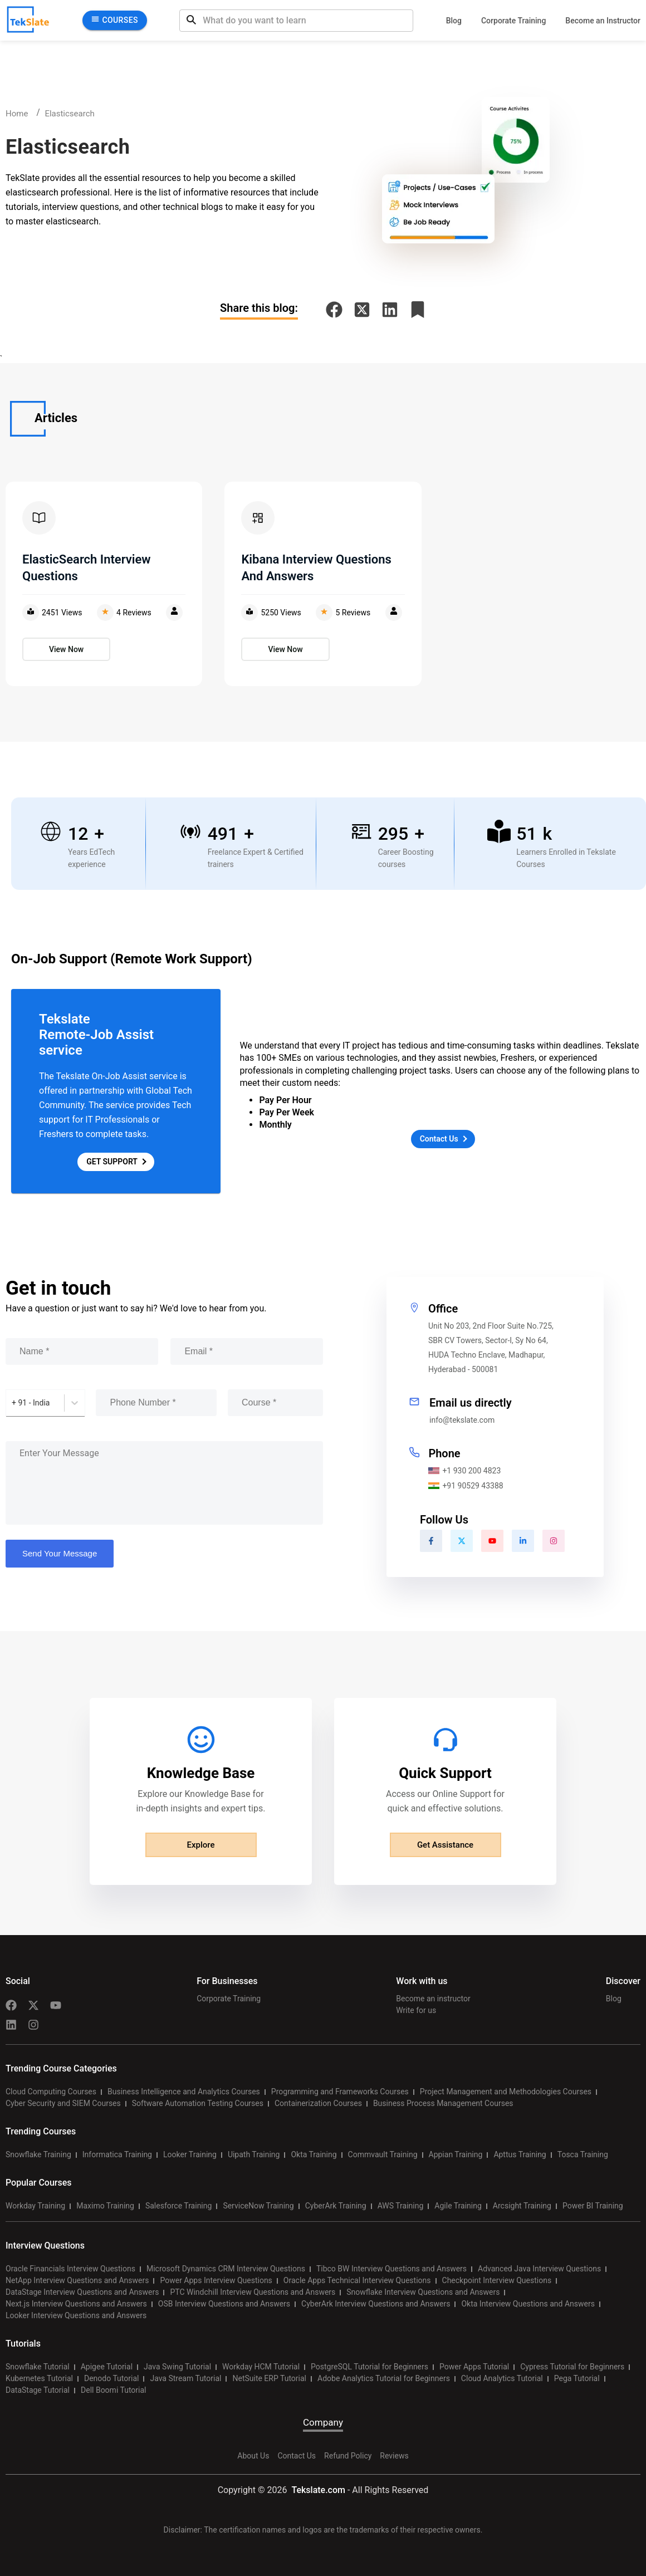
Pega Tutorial (577, 2378)
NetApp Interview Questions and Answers (77, 2280)
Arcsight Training (522, 2205)
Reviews (394, 2455)
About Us (253, 2455)
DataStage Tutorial (38, 2390)
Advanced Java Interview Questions (539, 2268)
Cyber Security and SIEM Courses (63, 2103)
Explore (201, 1845)
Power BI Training (592, 2205)
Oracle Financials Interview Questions (70, 2268)
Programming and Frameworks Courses (340, 2091)
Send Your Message (59, 1553)
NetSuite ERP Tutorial (269, 2378)
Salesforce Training (178, 2205)
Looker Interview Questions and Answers (76, 2315)
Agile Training (458, 2205)
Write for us (416, 2010)
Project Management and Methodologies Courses (505, 2091)
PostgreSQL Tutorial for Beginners (369, 2366)
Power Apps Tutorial (474, 2366)
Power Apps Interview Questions (216, 2280)
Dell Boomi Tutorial (113, 2390)
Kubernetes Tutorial (39, 2378)
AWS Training (401, 2205)
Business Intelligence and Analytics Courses (183, 2091)
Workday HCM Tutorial (261, 2366)
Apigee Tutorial (107, 2366)
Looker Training (190, 2154)
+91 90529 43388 (465, 1485)
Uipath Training (254, 2154)
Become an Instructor (602, 20)
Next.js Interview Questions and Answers (76, 2303)
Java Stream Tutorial (185, 2378)
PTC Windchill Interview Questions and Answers (252, 2292)
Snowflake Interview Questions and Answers (423, 2292)
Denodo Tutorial (111, 2378)
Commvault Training (383, 2154)
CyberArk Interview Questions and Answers (375, 2303)
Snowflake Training (38, 2154)
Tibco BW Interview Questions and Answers (391, 2268)
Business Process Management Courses (443, 2103)
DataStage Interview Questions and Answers (82, 2292)
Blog (454, 20)
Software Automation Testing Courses (197, 2103)
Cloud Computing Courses (51, 2091)
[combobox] (12, 1402)
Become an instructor (433, 1998)
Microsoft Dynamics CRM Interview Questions (225, 2268)
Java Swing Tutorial (177, 2366)
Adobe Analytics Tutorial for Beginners (383, 2378)
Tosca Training (582, 2154)
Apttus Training (519, 2154)
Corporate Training (513, 20)
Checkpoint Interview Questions (497, 2280)
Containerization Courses (318, 2103)
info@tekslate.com (462, 1420)
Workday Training (35, 2205)
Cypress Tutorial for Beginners (572, 2366)
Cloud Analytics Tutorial (502, 2378)
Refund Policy (347, 2455)
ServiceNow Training (258, 2205)
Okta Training (313, 2154)
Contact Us (296, 2455)
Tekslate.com (317, 2490)
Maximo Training (105, 2205)
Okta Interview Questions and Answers (528, 2303)
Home (17, 114)
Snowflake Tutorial (38, 2366)
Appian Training (456, 2154)
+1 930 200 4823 (464, 1470)
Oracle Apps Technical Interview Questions (357, 2280)
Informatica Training (117, 2154)
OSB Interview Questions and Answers (224, 2303)
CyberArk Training (335, 2205)
